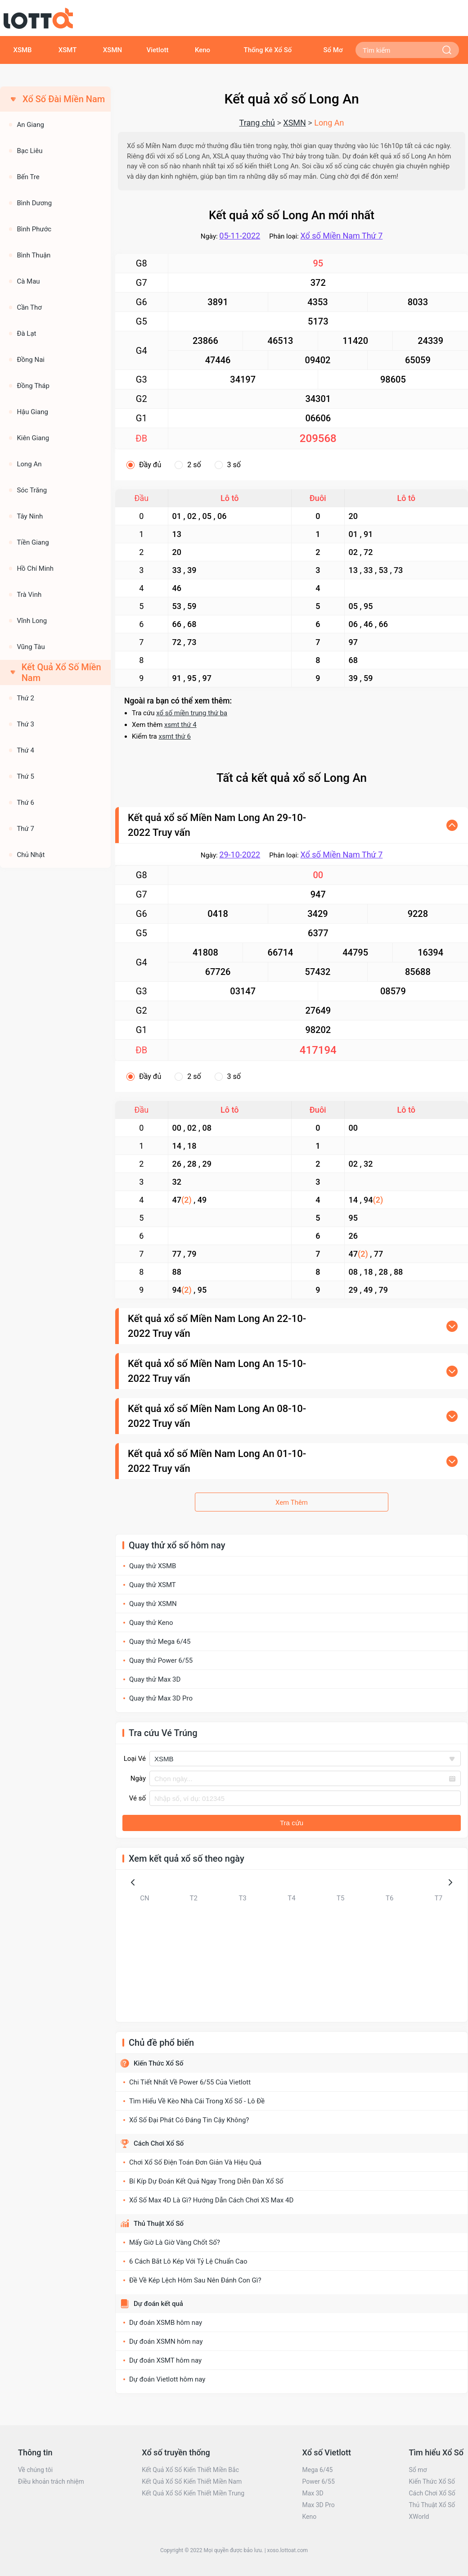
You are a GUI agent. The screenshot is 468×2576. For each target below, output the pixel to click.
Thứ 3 (25, 724)
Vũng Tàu (31, 647)
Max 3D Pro (318, 2504)
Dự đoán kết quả (158, 2304)
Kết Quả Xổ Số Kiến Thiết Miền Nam (192, 2481)
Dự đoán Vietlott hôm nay (167, 2379)
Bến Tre (28, 177)
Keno (202, 50)
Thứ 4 (25, 750)
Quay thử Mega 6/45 (159, 1642)
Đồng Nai (31, 360)
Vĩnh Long (32, 621)
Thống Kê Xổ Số (268, 50)
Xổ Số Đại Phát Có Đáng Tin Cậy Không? (189, 2120)
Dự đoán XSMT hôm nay (165, 2360)
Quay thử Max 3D (154, 1679)
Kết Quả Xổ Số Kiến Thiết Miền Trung (193, 2493)
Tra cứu (291, 1823)
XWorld (419, 2516)
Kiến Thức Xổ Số (158, 2063)
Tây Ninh (30, 516)
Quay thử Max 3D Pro (161, 1698)
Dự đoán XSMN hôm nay (165, 2341)
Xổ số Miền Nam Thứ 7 (341, 235)
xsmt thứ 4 (180, 725)
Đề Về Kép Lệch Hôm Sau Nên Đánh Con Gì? (195, 2280)
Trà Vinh (29, 595)
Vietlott (158, 50)
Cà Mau (28, 281)
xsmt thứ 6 (174, 736)
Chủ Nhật (31, 855)
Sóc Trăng (32, 490)
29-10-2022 (239, 854)
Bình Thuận (33, 255)
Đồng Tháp (33, 386)
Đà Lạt (26, 333)
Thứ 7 (25, 829)
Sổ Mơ (332, 50)
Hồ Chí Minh (35, 568)
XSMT (67, 50)
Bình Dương (34, 203)
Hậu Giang (32, 412)
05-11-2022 (239, 235)
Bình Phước (34, 229)
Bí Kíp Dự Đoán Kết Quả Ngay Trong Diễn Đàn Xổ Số (206, 2181)
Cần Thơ (29, 307)
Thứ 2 (25, 698)
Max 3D (313, 2493)
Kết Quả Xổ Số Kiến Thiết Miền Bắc (190, 2469)
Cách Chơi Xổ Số (159, 2143)
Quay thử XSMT (152, 1585)
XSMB (22, 50)
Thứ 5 (25, 776)
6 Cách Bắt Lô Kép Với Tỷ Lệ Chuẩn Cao (188, 2261)
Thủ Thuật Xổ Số (159, 2224)
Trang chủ (257, 122)
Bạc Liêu (29, 151)
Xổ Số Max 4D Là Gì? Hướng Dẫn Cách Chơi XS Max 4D (211, 2200)
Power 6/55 (318, 2481)
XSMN (112, 50)
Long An (29, 464)
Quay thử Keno (151, 1623)
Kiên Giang (33, 438)
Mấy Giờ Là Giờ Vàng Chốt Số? (174, 2242)
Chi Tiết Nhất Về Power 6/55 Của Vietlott (190, 2082)
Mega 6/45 (317, 2469)
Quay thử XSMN (153, 1604)
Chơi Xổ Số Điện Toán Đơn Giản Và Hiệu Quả (195, 2162)
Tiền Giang (33, 542)
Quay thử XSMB (152, 1566)
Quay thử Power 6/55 (161, 1660)
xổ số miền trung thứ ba (191, 713)
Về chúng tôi (35, 2469)
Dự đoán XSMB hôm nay (165, 2323)
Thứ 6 (25, 803)
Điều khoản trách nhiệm (51, 2481)
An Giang (30, 125)
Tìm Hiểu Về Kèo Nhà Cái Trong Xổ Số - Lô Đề (197, 2101)
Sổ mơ (418, 2469)
